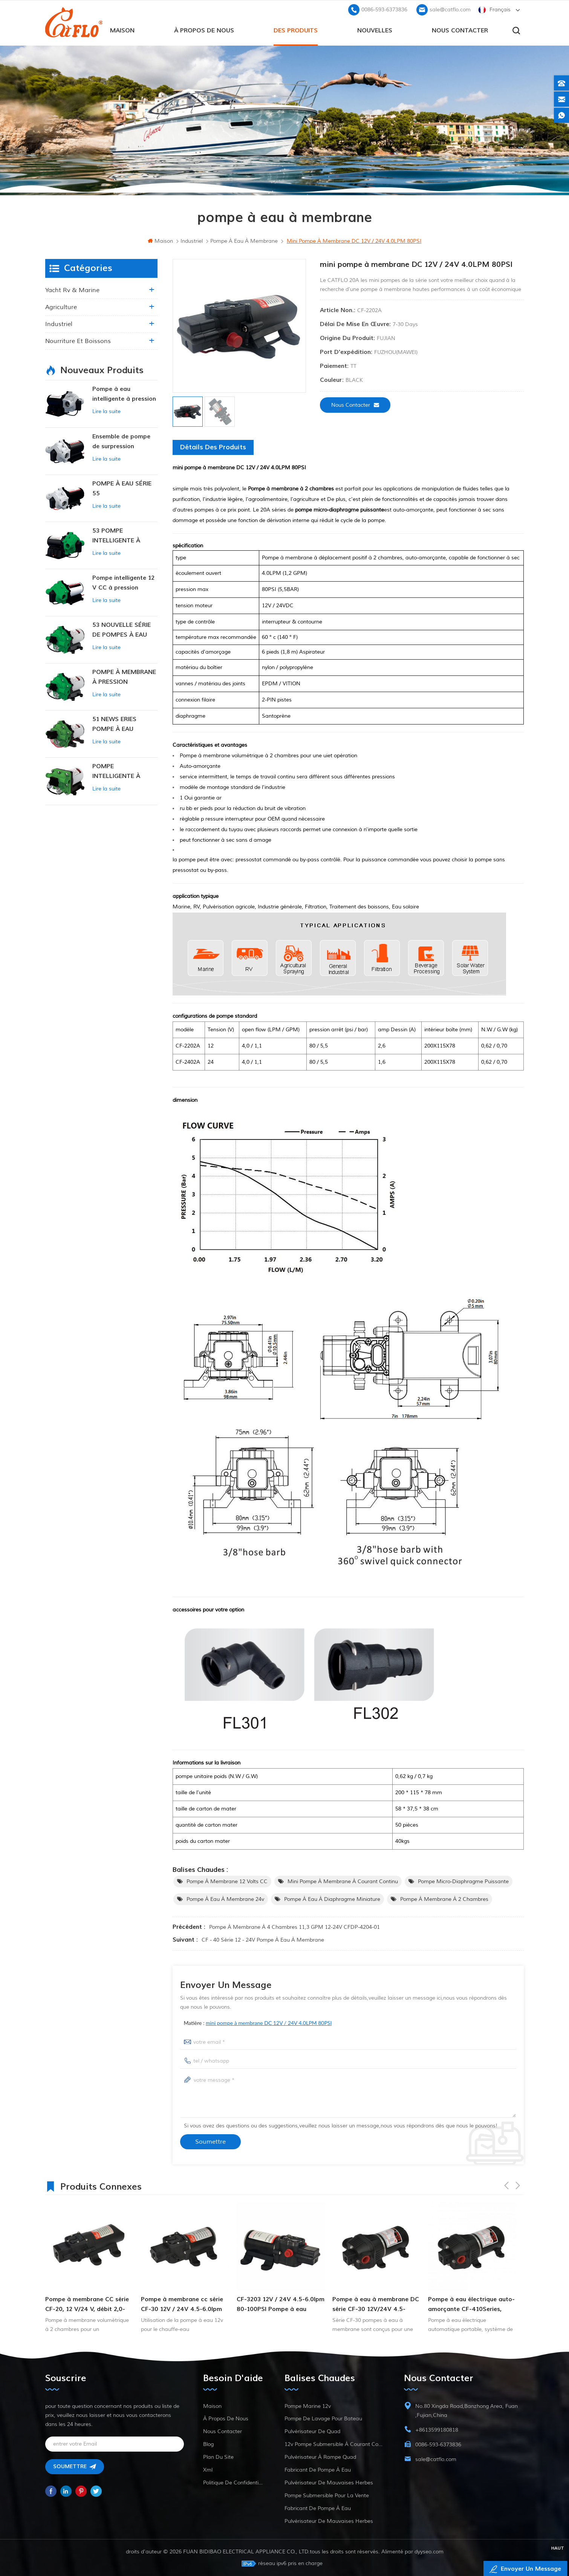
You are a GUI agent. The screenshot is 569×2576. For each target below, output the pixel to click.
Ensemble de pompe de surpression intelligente (121, 442)
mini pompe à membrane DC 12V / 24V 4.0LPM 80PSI (269, 2023)
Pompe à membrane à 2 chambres (444, 1899)
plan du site (218, 2457)
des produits (296, 30)
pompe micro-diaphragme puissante (463, 1881)
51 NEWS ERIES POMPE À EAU (114, 724)
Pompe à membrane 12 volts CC (227, 1881)
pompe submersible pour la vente (326, 2495)
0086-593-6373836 (384, 9)
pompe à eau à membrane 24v (225, 1899)
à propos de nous (204, 30)
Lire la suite (106, 411)
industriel (58, 324)
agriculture (61, 307)
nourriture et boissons (78, 341)
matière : (258, 2023)
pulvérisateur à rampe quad (320, 2457)
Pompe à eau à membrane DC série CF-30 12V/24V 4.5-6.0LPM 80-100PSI (375, 2305)
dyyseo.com (429, 2551)
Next (517, 2185)
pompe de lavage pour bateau (323, 2418)
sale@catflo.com (450, 9)
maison (122, 30)
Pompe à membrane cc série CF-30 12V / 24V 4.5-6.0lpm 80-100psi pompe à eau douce (182, 2305)
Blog (208, 2444)
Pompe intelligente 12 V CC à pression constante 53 (123, 583)
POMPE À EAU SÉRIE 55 (121, 488)
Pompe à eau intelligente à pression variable (124, 394)
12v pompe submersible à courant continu (334, 2444)
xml (208, 2470)
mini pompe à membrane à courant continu (343, 1881)
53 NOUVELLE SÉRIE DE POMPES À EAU (121, 630)
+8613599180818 (436, 2430)
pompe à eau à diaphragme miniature (332, 1899)
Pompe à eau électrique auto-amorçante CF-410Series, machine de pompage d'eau (471, 2305)
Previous (506, 2185)
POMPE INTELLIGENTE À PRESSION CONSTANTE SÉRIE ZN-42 (120, 772)
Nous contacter (460, 30)
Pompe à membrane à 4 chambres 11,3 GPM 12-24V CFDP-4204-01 (294, 1927)
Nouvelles (374, 30)
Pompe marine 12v (307, 2406)
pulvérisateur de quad (312, 2431)
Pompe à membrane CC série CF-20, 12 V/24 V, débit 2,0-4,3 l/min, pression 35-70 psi (87, 2305)
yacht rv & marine (72, 290)
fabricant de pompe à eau (317, 2470)
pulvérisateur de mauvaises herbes (328, 2483)
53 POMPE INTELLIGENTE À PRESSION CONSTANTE (116, 536)
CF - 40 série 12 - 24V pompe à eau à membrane (263, 1940)
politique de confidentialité (234, 2483)
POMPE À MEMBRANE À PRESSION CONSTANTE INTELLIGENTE (124, 677)
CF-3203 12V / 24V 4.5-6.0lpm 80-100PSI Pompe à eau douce (280, 2305)
